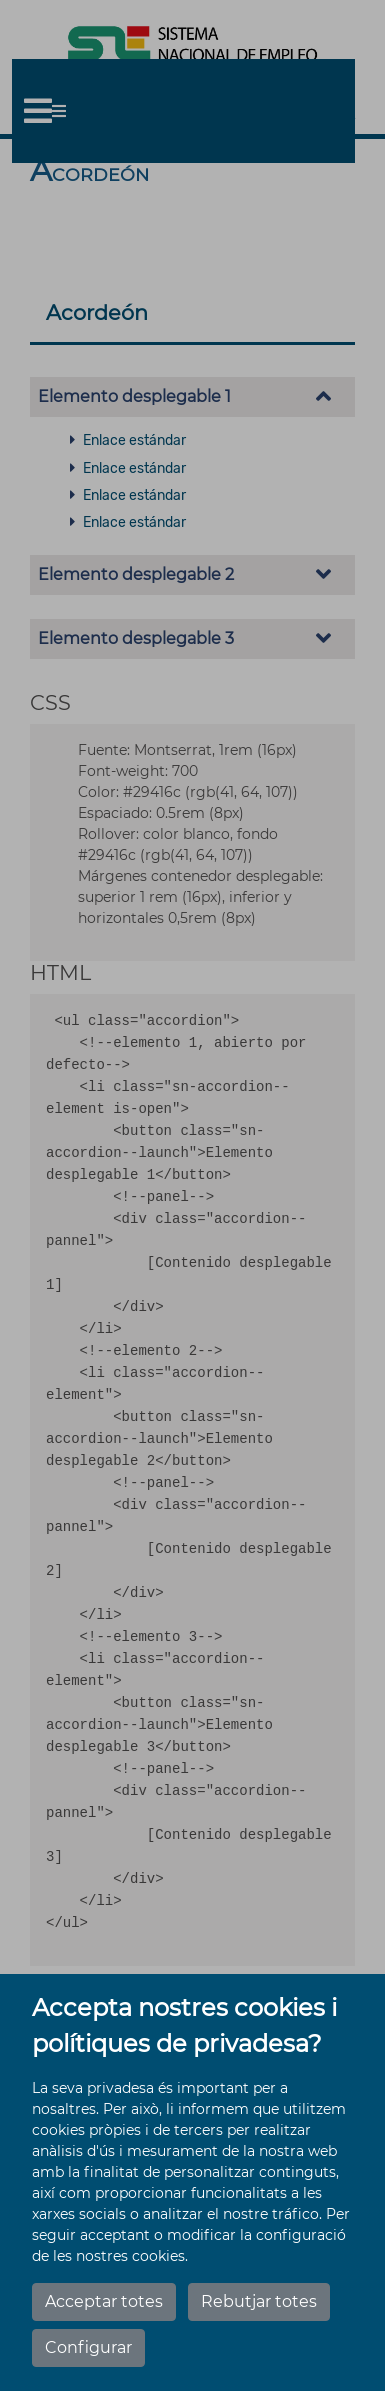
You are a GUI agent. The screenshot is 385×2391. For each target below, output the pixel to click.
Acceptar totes (104, 2301)
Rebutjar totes (259, 2301)
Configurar (88, 2347)
